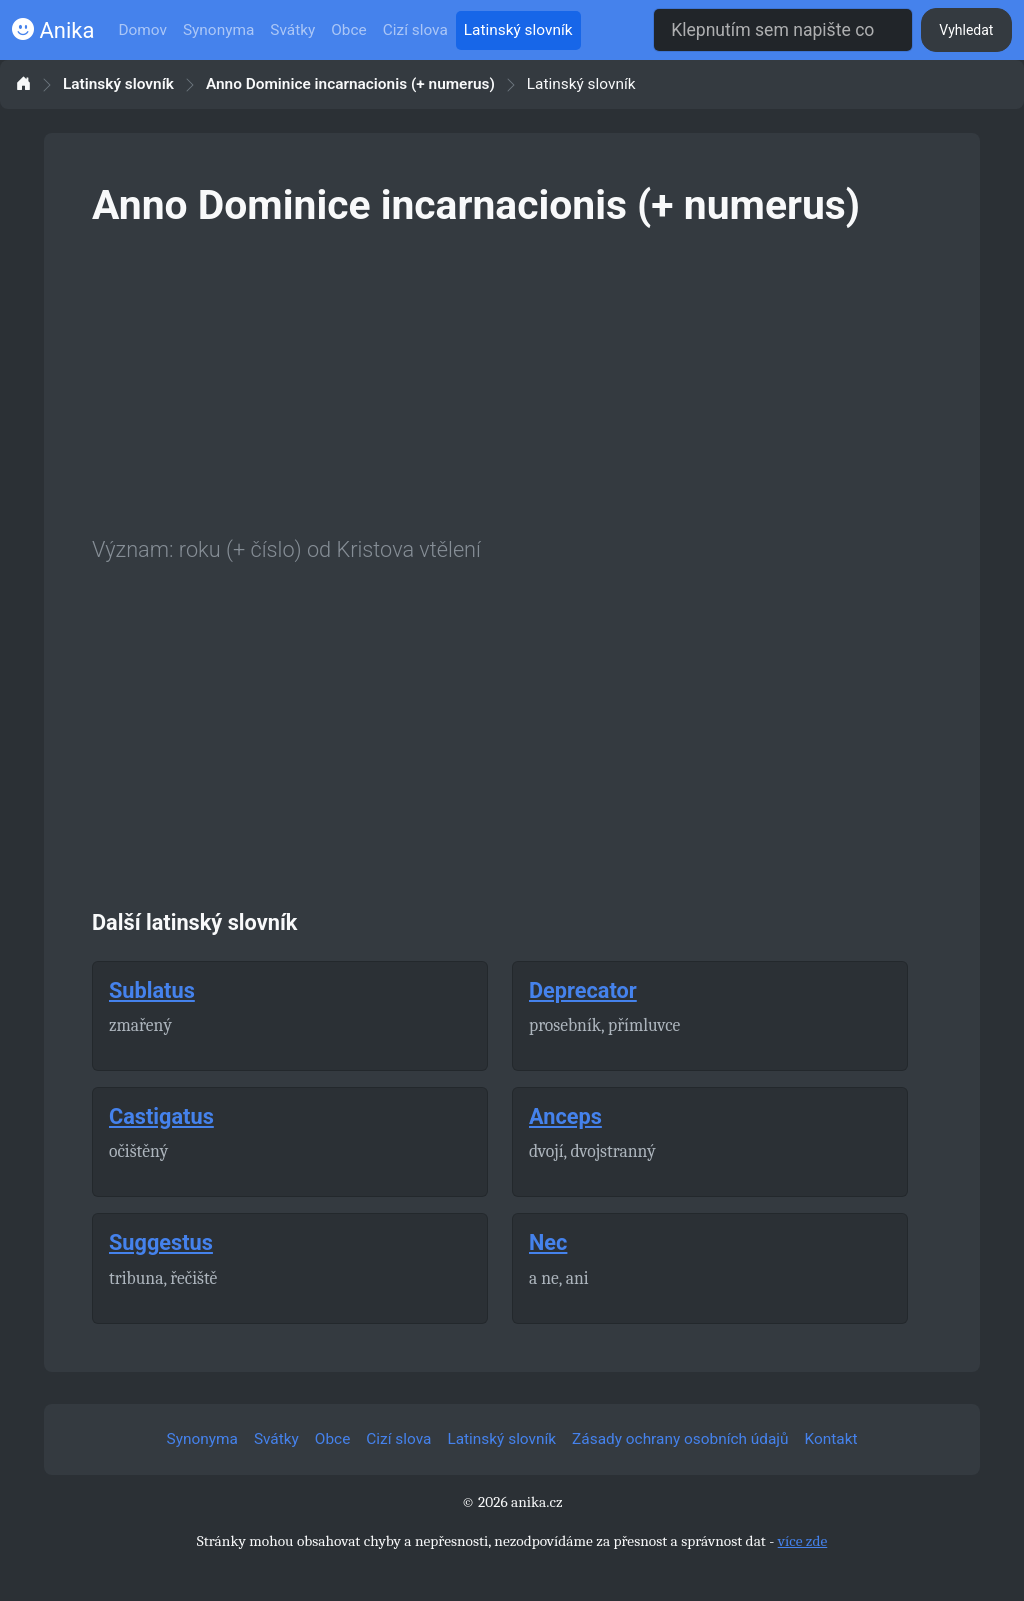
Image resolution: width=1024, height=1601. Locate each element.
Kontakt (831, 1439)
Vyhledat (966, 30)
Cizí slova (415, 30)
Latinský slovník (518, 30)
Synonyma (218, 30)
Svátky (292, 30)
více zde (803, 1541)
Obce (348, 30)
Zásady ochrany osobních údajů (680, 1439)
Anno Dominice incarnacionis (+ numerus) (350, 84)
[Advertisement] (512, 378)
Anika (53, 30)
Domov (142, 30)
